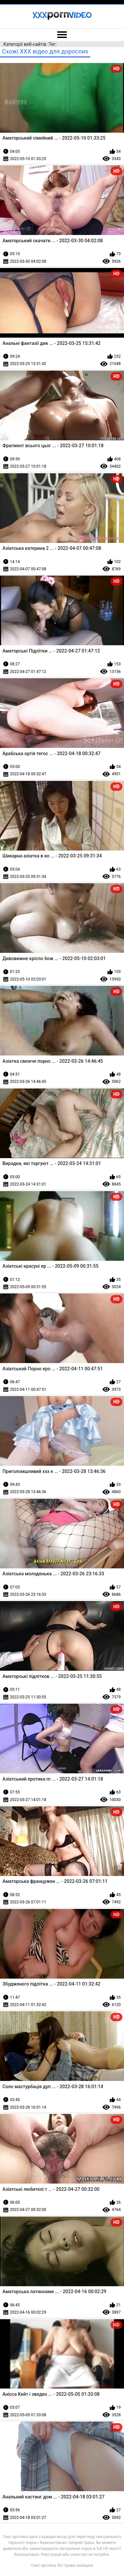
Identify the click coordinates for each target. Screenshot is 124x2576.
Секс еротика (43, 2565)
